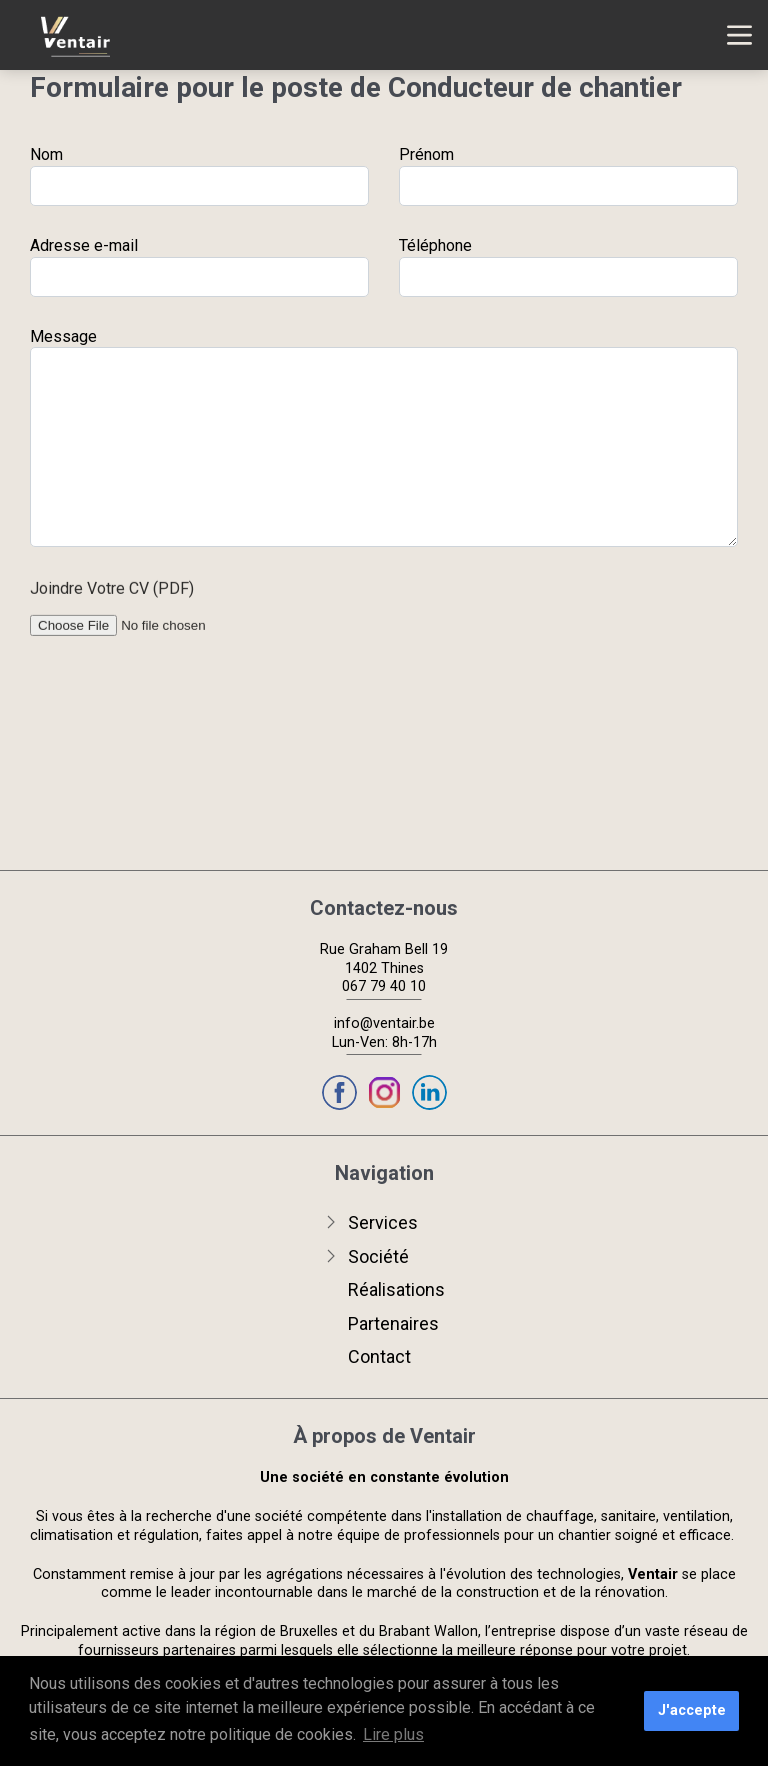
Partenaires (393, 1323)
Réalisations (396, 1289)
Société (378, 1256)
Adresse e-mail (84, 245)
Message (63, 338)
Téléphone (435, 245)
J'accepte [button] (692, 1710)
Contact (379, 1356)
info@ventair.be (384, 1023)
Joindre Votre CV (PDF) (112, 594)
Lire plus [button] (393, 1734)
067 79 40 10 (384, 986)
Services (383, 1222)
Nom (46, 154)
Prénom (426, 154)
